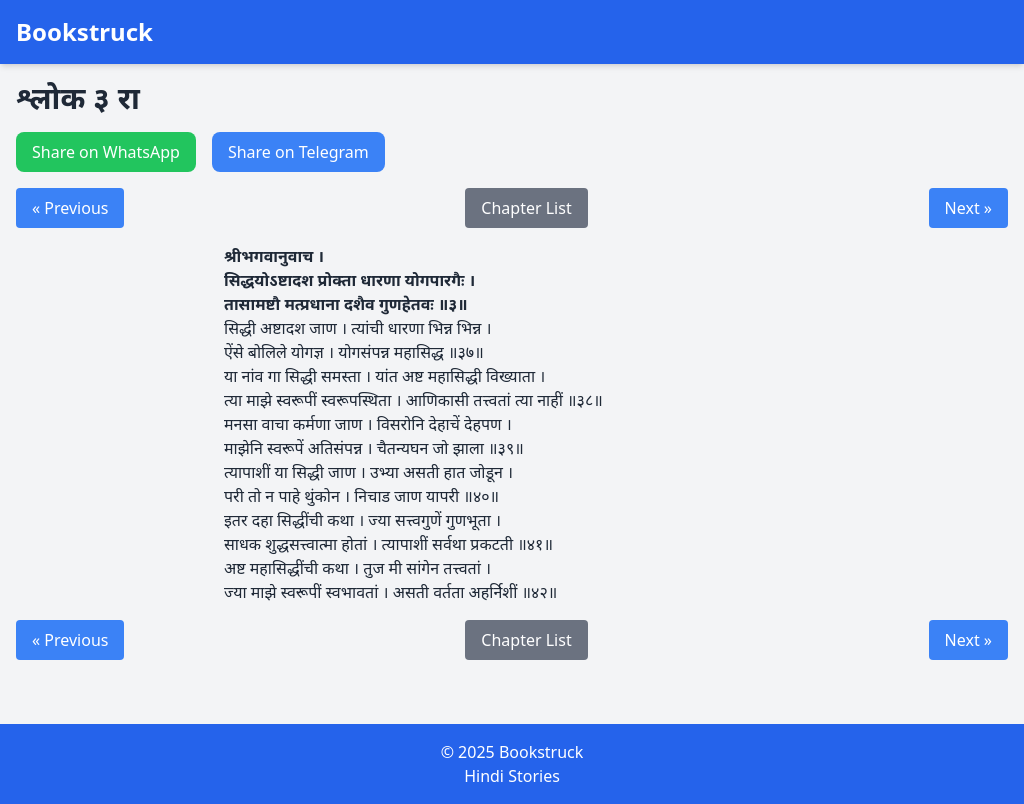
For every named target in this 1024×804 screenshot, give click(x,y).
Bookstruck (84, 32)
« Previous (70, 208)
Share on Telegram (298, 152)
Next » (968, 208)
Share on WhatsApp (106, 152)
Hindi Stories (512, 776)
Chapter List (526, 208)
